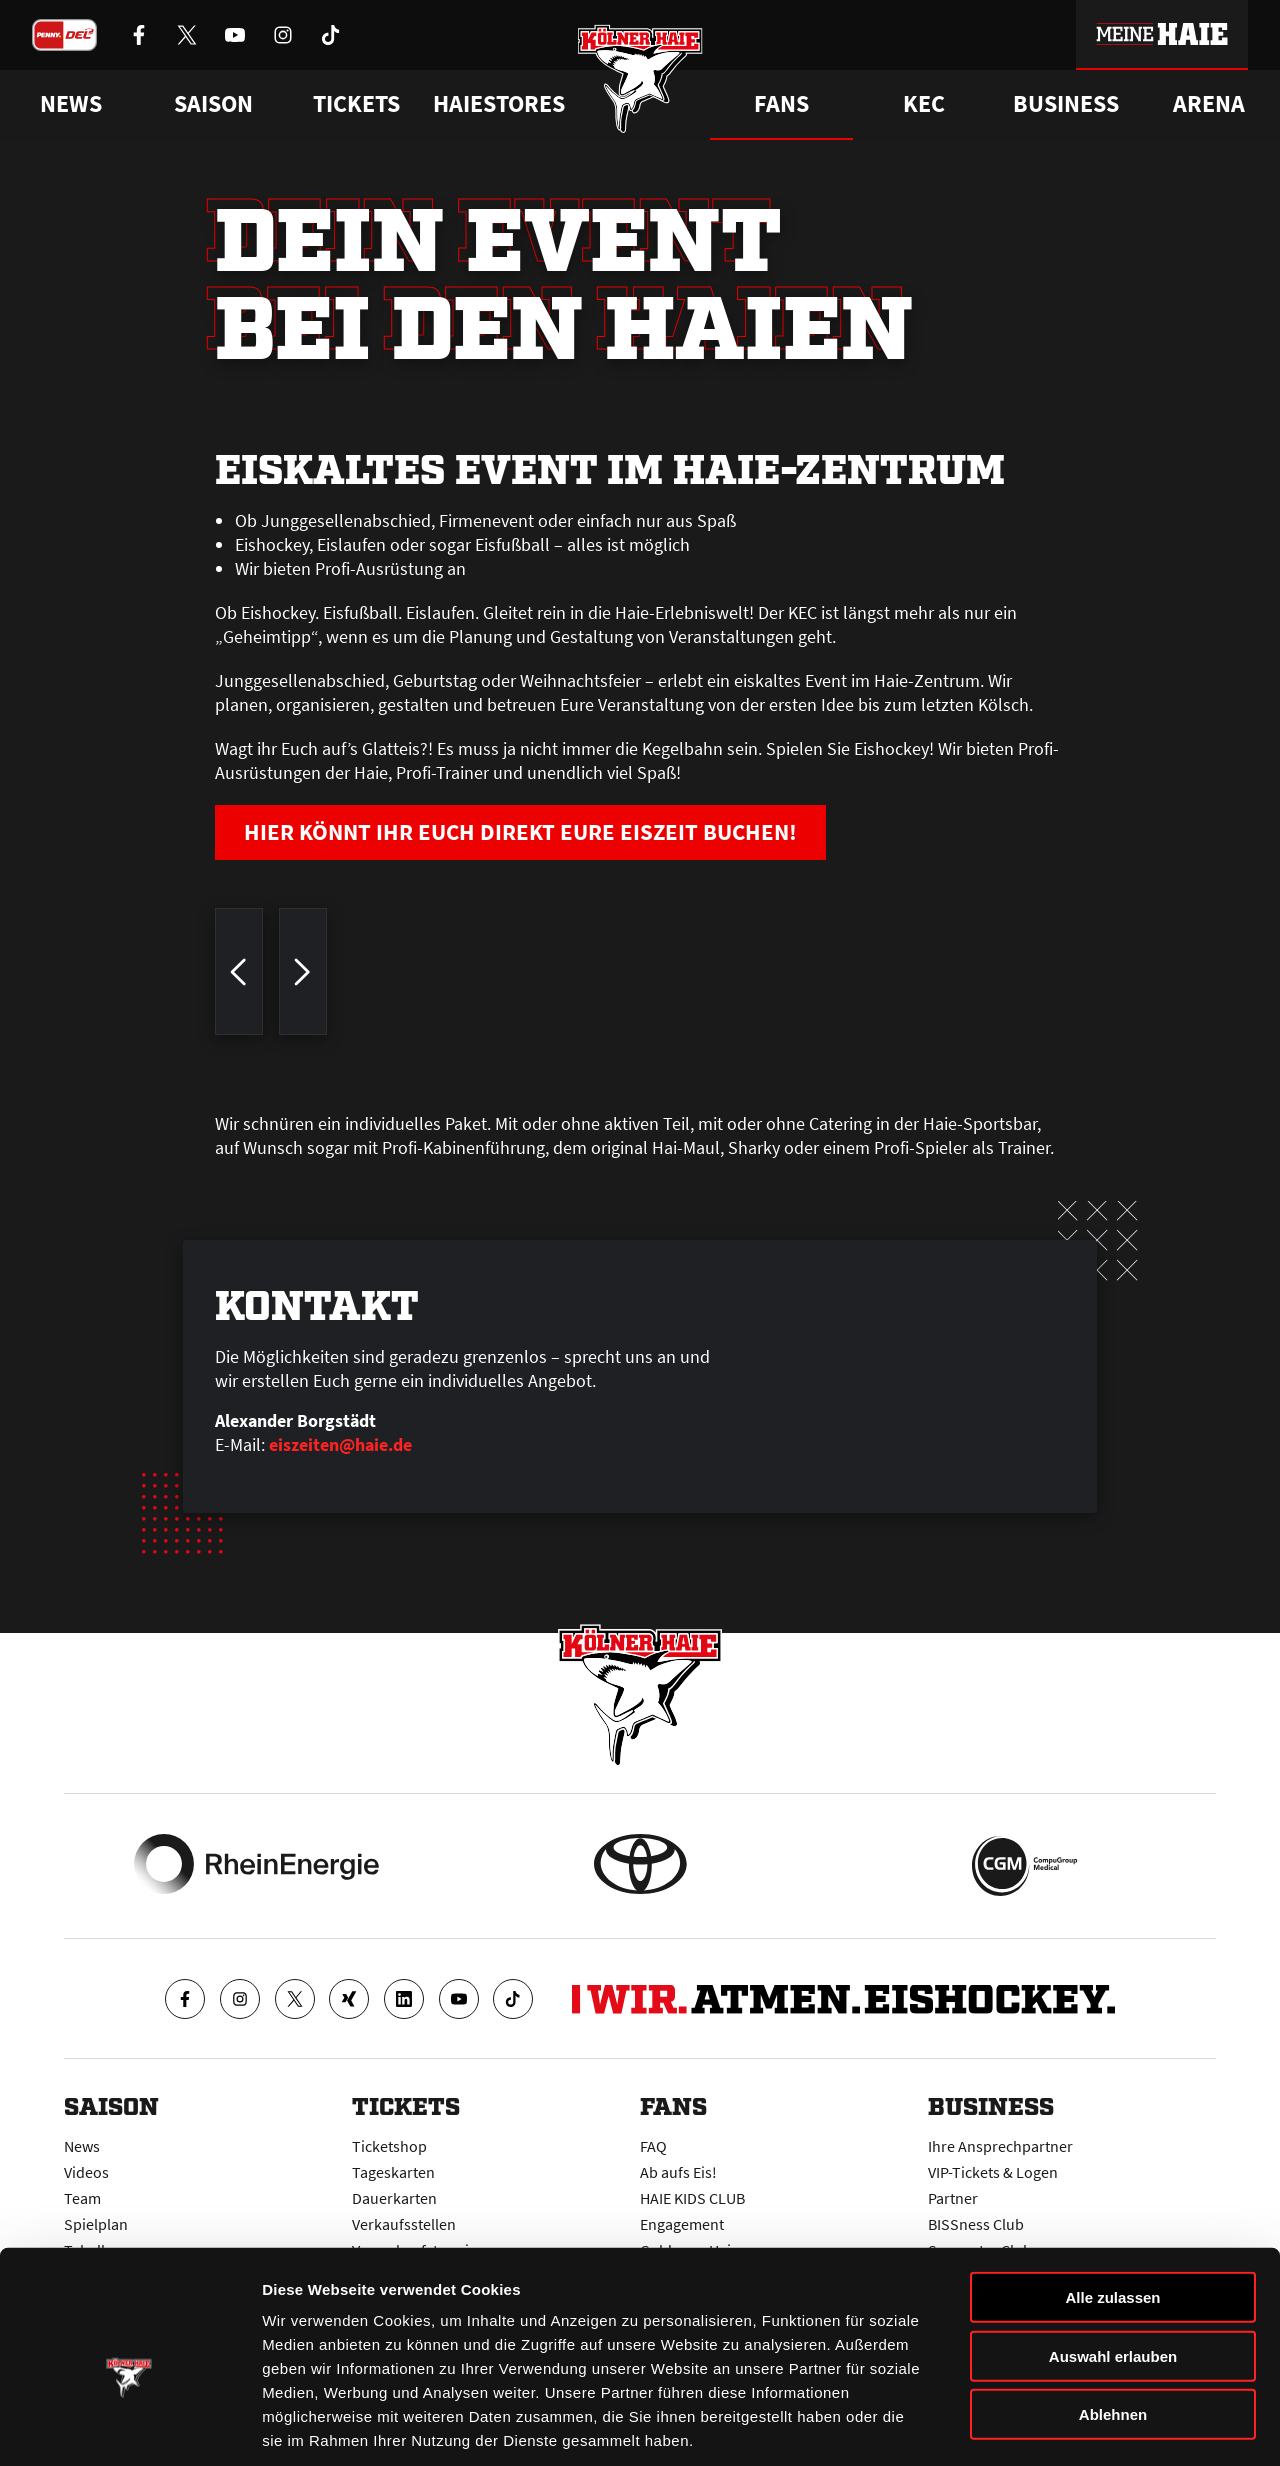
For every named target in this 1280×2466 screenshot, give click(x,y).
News (82, 2144)
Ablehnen (1113, 2319)
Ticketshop (389, 2144)
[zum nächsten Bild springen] (303, 979)
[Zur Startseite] (640, 82)
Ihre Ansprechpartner (1000, 2144)
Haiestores (499, 104)
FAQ (653, 2144)
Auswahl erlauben (1113, 2261)
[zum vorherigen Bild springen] (239, 979)
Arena (1209, 104)
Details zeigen (1063, 2426)
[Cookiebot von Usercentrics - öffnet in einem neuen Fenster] (129, 2427)
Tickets (356, 104)
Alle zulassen (1112, 2202)
